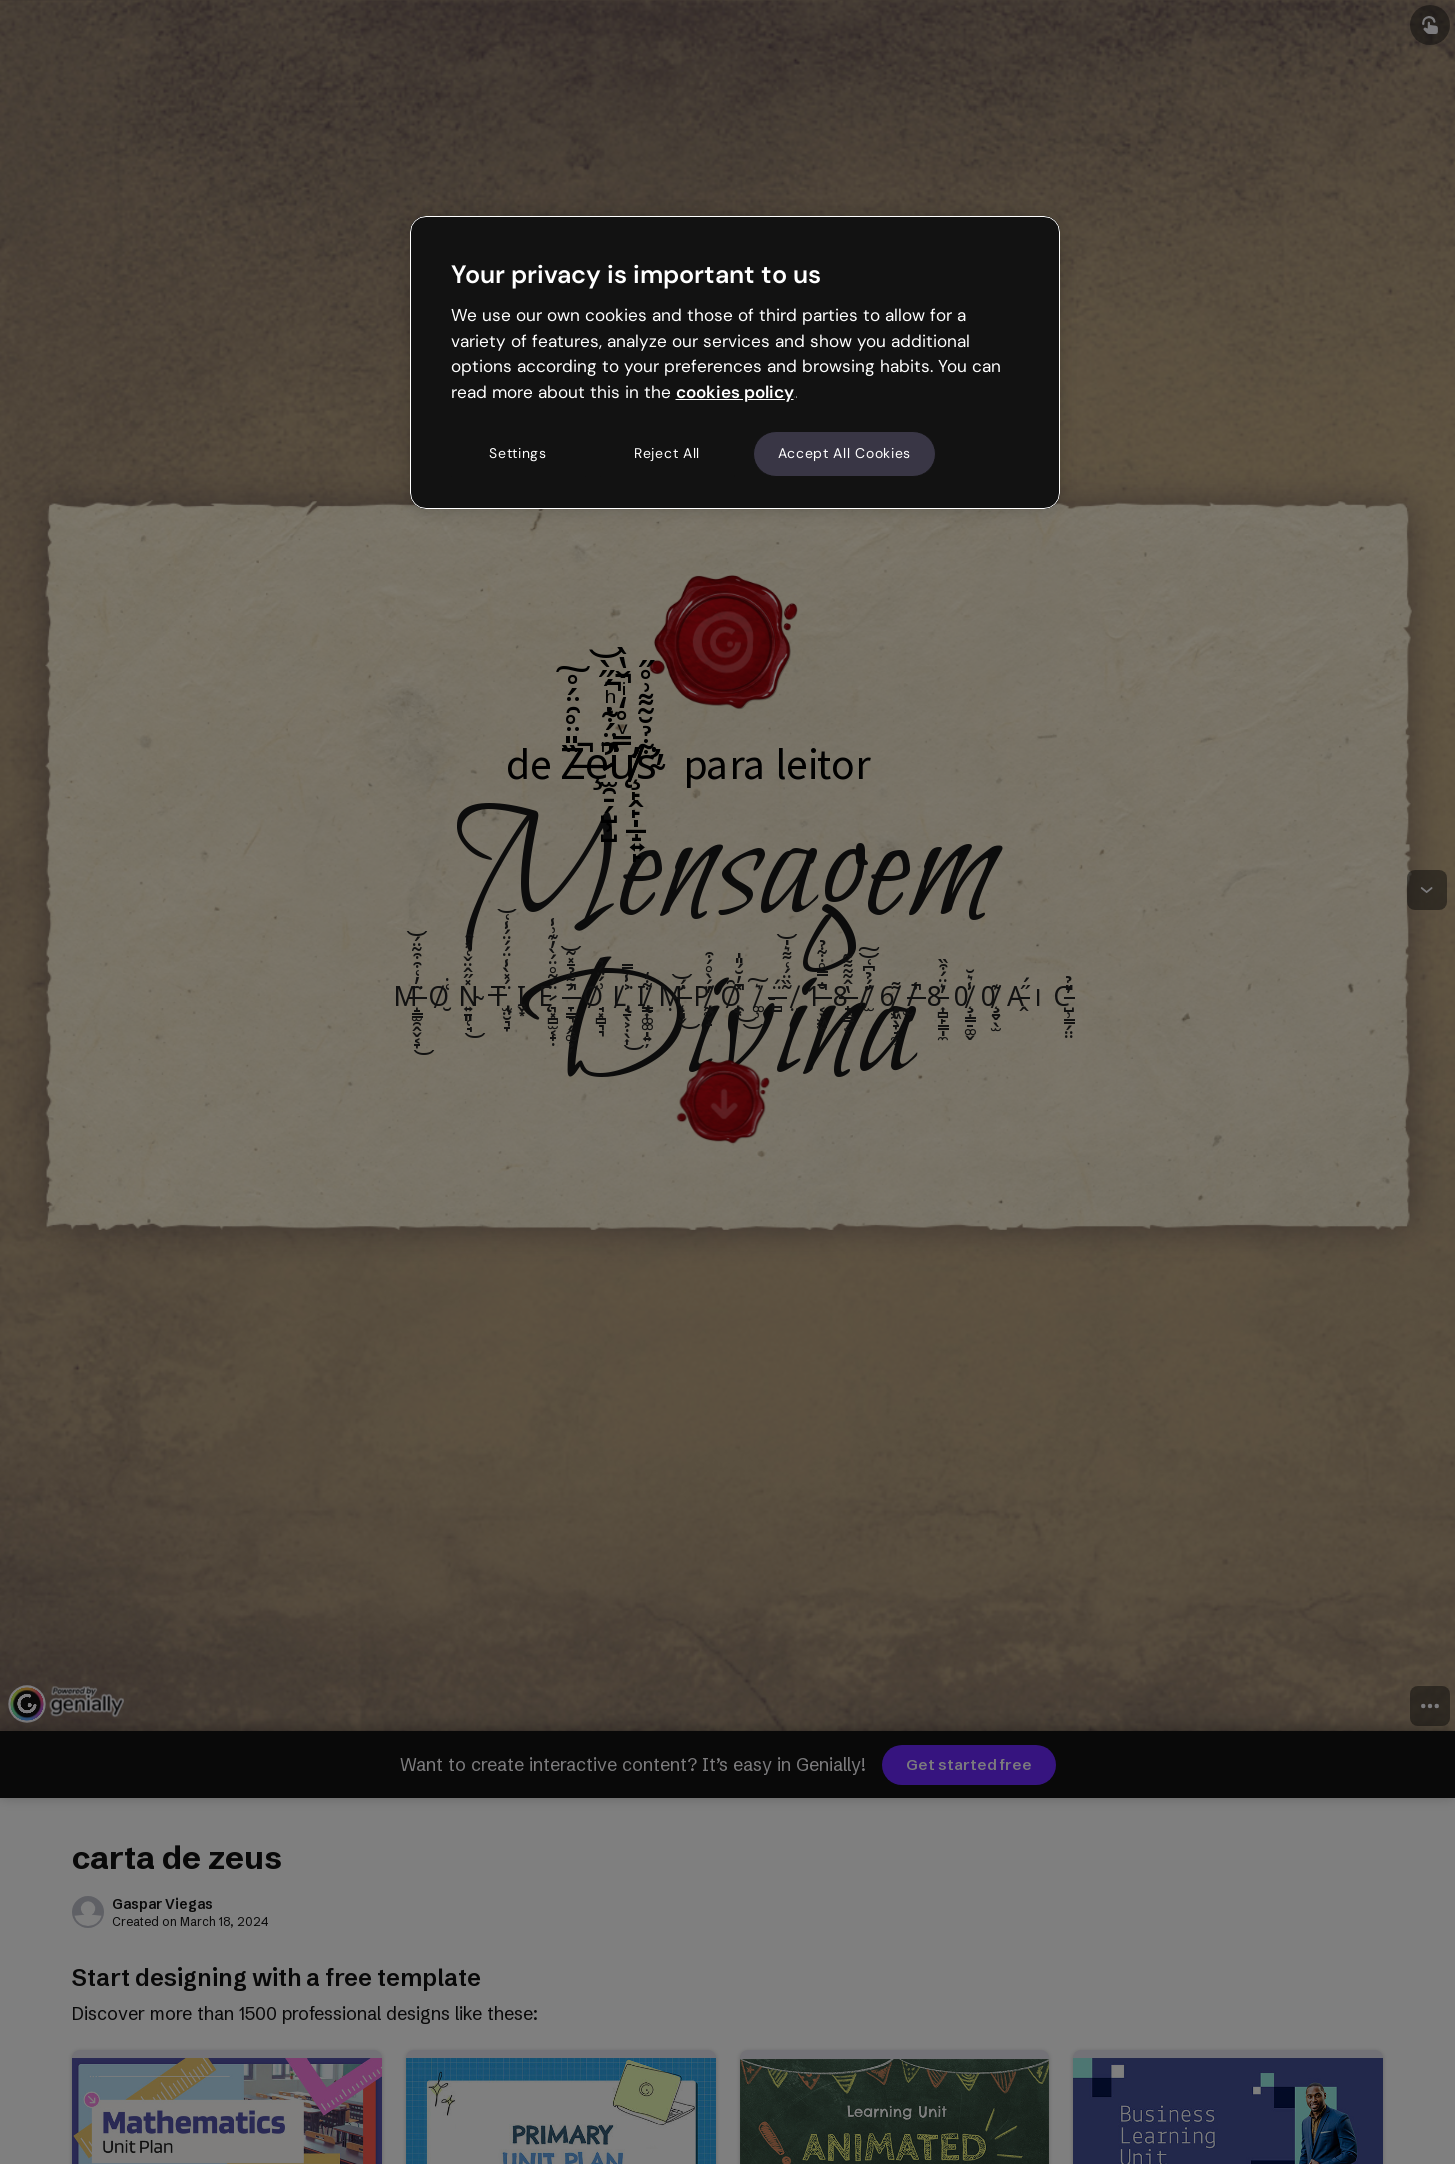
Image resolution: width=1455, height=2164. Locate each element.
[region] (735, 362)
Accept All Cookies (845, 453)
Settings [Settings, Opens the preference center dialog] (518, 453)
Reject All (667, 453)
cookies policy (735, 392)
